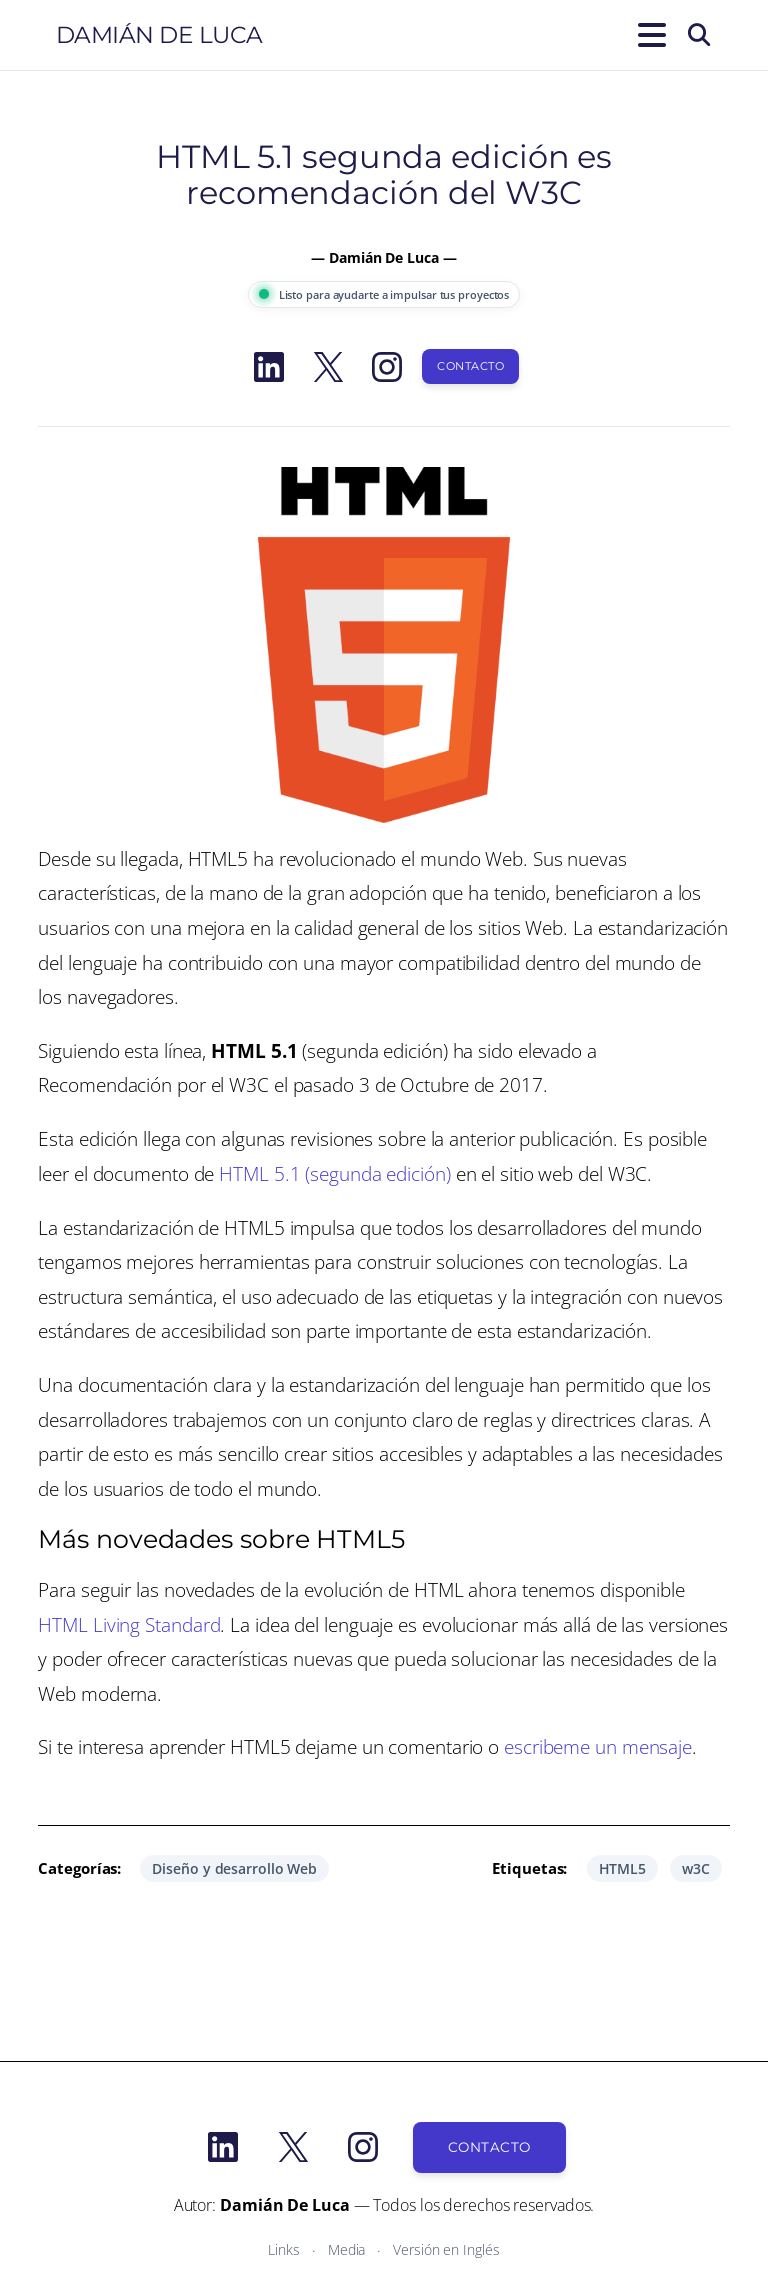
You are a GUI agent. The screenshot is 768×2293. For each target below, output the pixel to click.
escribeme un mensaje (598, 1746)
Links (284, 2249)
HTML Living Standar (123, 1624)
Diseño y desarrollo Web (234, 1868)
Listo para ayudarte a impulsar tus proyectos (384, 294)
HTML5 (623, 1868)
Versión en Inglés (446, 2249)
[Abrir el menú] (648, 35)
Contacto (470, 366)
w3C (696, 1868)
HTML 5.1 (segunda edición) (334, 1173)
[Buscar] (699, 35)
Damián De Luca (159, 35)
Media (347, 2249)
